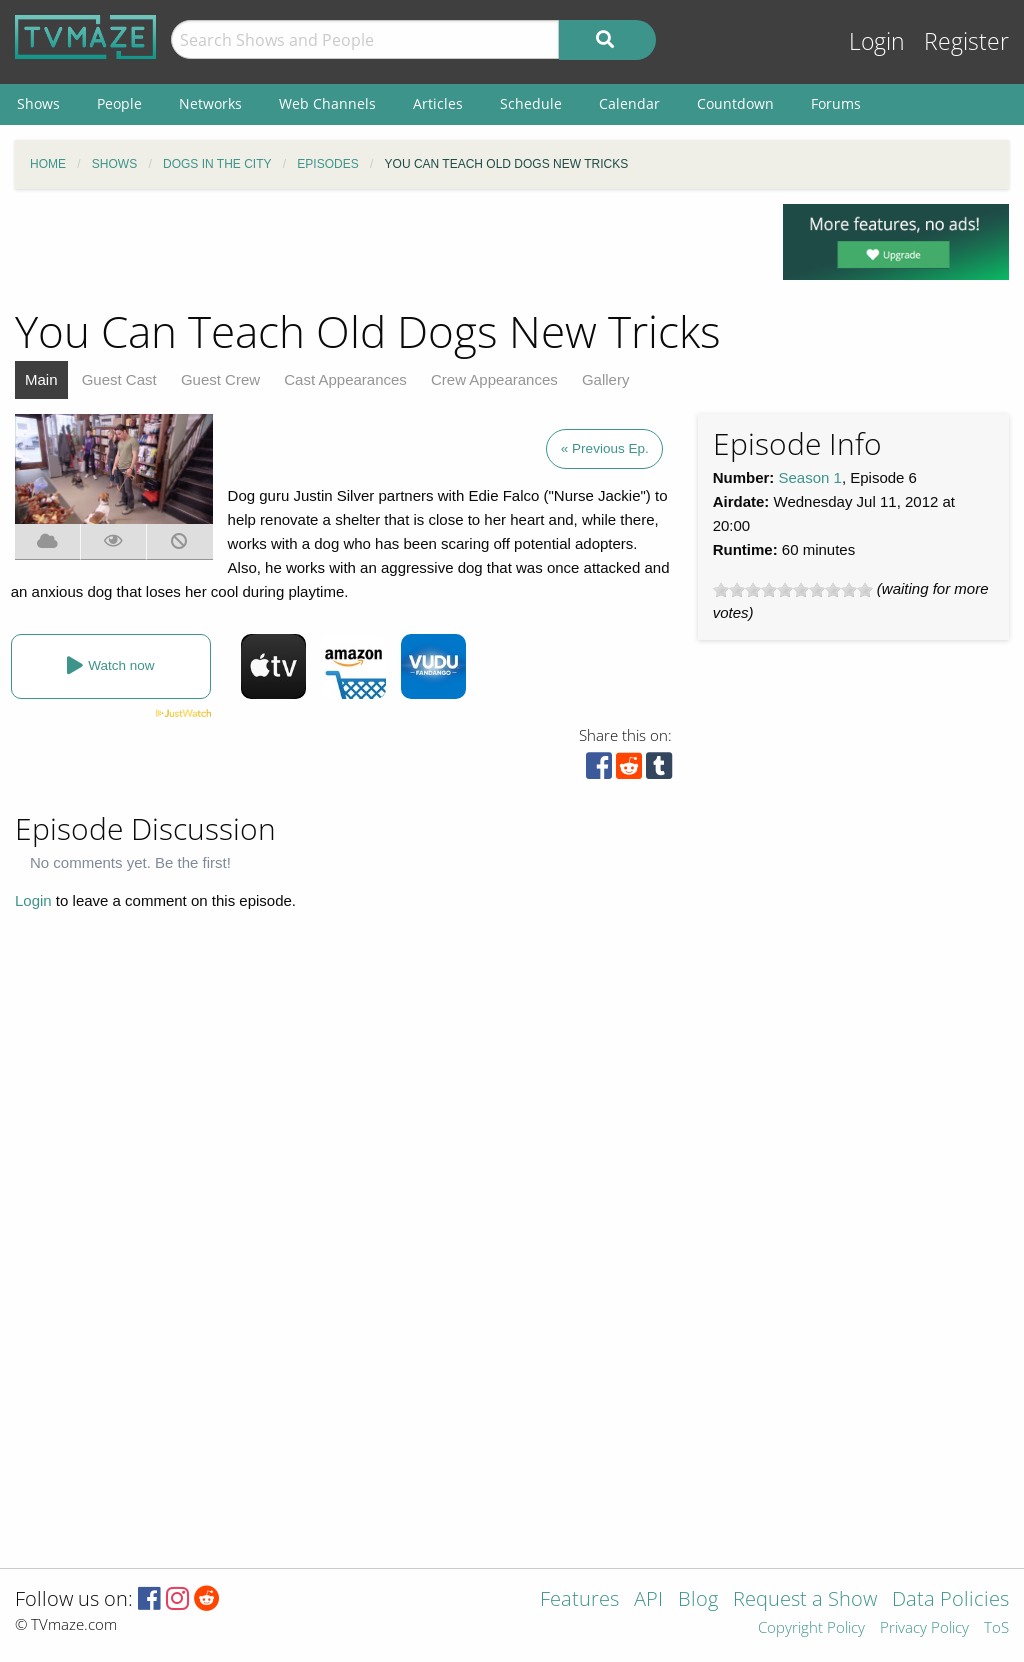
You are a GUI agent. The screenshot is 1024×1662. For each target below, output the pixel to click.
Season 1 (810, 477)
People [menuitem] (119, 103)
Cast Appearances (345, 379)
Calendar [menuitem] (629, 103)
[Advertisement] (384, 249)
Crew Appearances (494, 379)
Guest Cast (119, 379)
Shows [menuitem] (38, 103)
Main (41, 379)
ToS (996, 1628)
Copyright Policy (811, 1628)
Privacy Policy (924, 1628)
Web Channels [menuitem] (327, 103)
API (648, 1600)
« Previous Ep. (605, 448)
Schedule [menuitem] (531, 103)
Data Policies (950, 1600)
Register (966, 41)
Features (579, 1600)
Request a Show (805, 1600)
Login (877, 41)
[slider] (793, 590)
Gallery (606, 379)
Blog (698, 1600)
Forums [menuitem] (836, 103)
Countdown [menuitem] (735, 103)
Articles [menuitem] (438, 103)
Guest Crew (220, 379)
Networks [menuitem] (210, 103)
